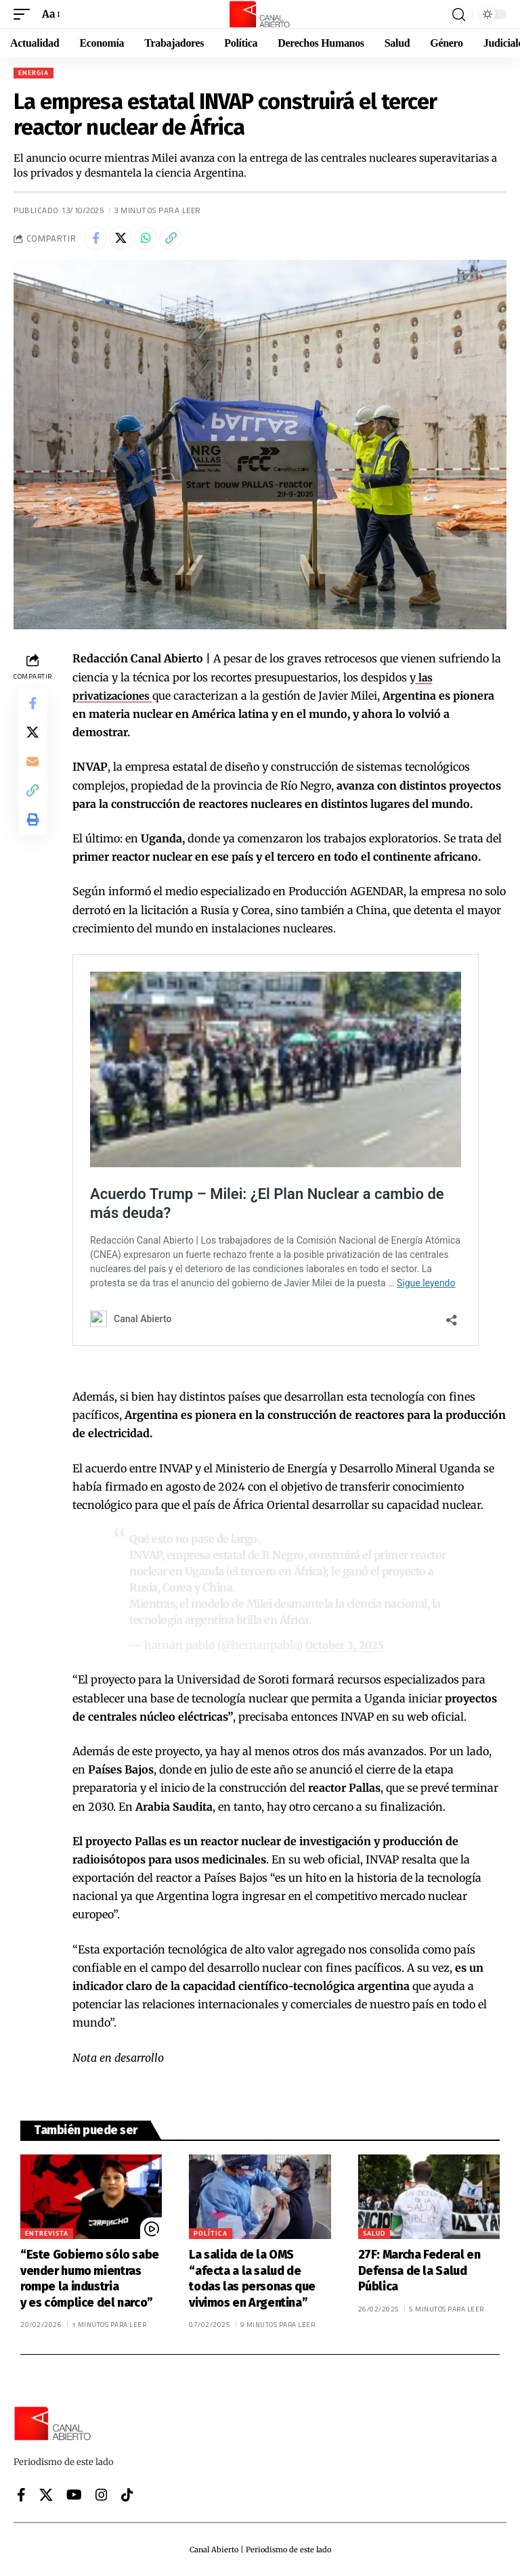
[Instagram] (101, 2494)
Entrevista (46, 2233)
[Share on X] (120, 238)
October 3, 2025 (346, 1645)
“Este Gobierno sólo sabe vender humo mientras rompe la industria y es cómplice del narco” (89, 2278)
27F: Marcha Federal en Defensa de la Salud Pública (419, 2270)
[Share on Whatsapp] (145, 238)
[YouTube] (74, 2494)
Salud (374, 2233)
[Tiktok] (127, 2494)
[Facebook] (21, 2494)
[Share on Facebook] (95, 238)
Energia (33, 72)
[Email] (32, 770)
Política (211, 2233)
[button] (25, 14)
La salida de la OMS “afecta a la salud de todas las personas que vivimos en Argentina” (252, 2278)
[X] (46, 2494)
